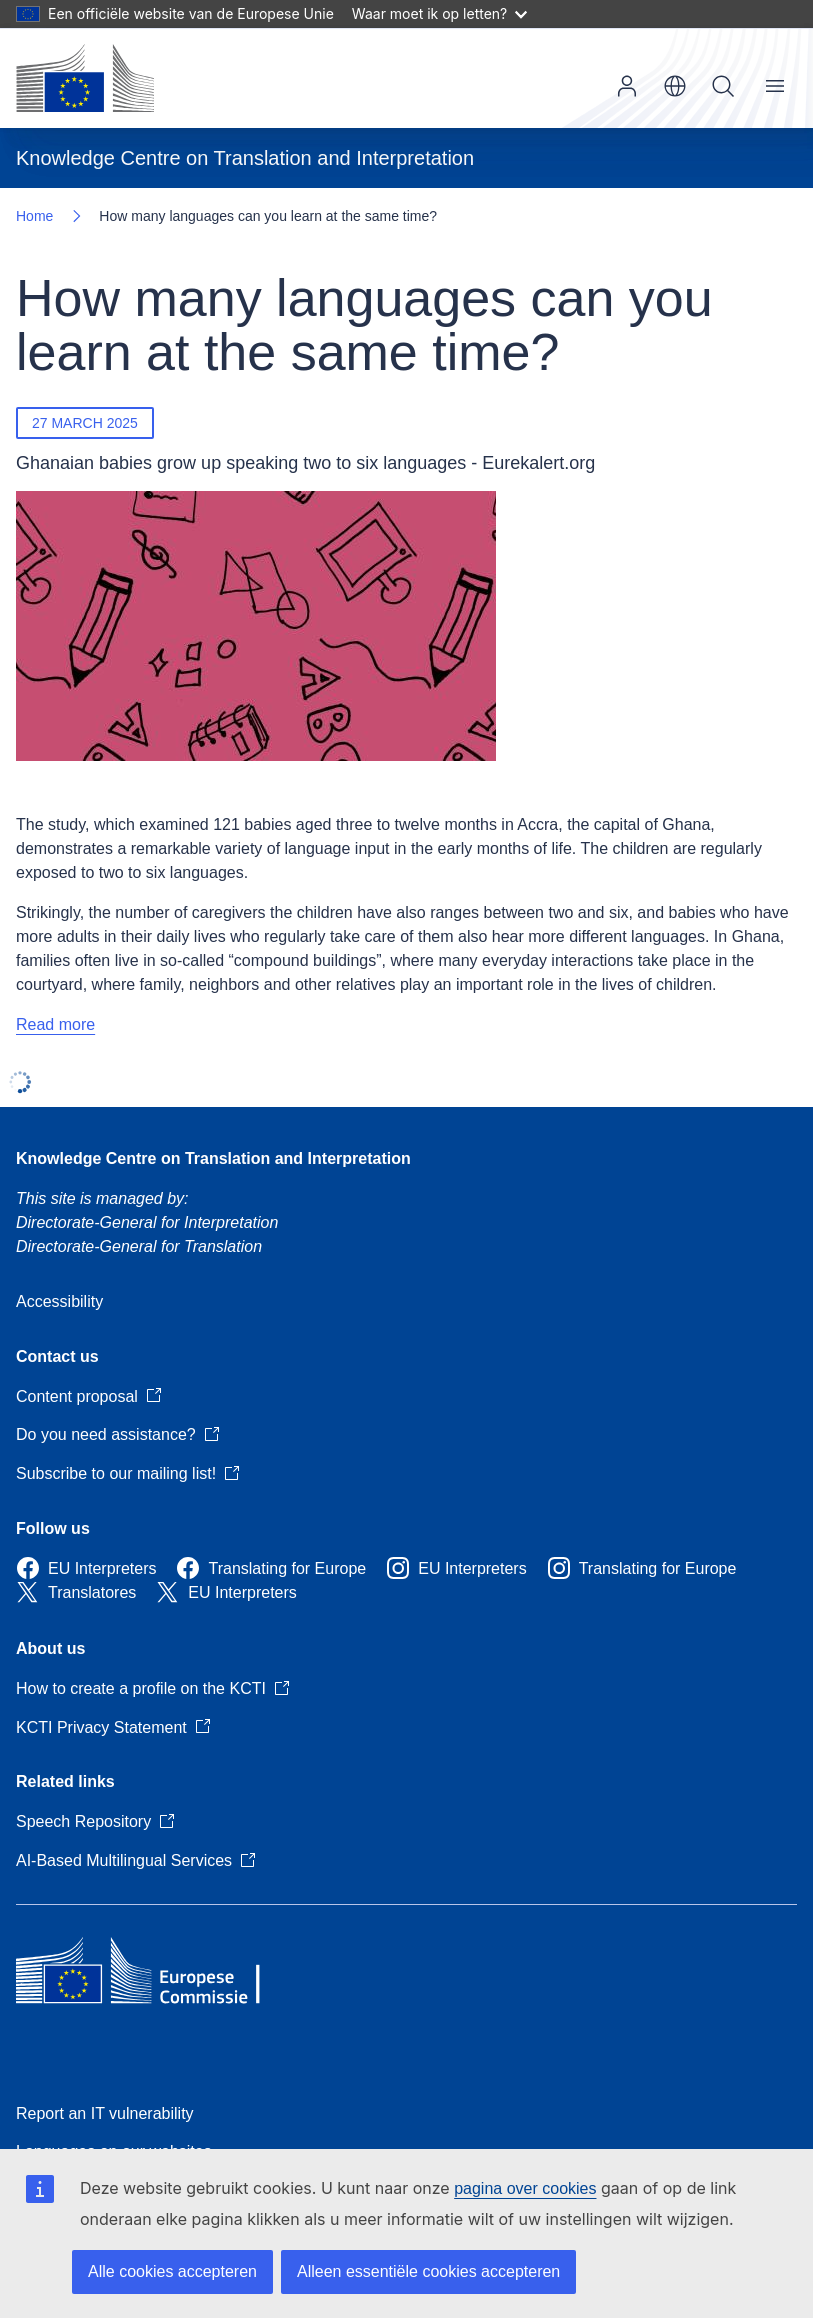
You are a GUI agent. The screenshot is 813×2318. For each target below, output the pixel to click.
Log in (627, 86)
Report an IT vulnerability (105, 2113)
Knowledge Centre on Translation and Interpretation (213, 1158)
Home (34, 216)
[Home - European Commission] (85, 78)
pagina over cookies (525, 2188)
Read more (55, 1024)
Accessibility (59, 1301)
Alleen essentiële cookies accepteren (428, 2271)
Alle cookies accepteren (172, 2271)
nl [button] (675, 86)
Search (723, 86)
